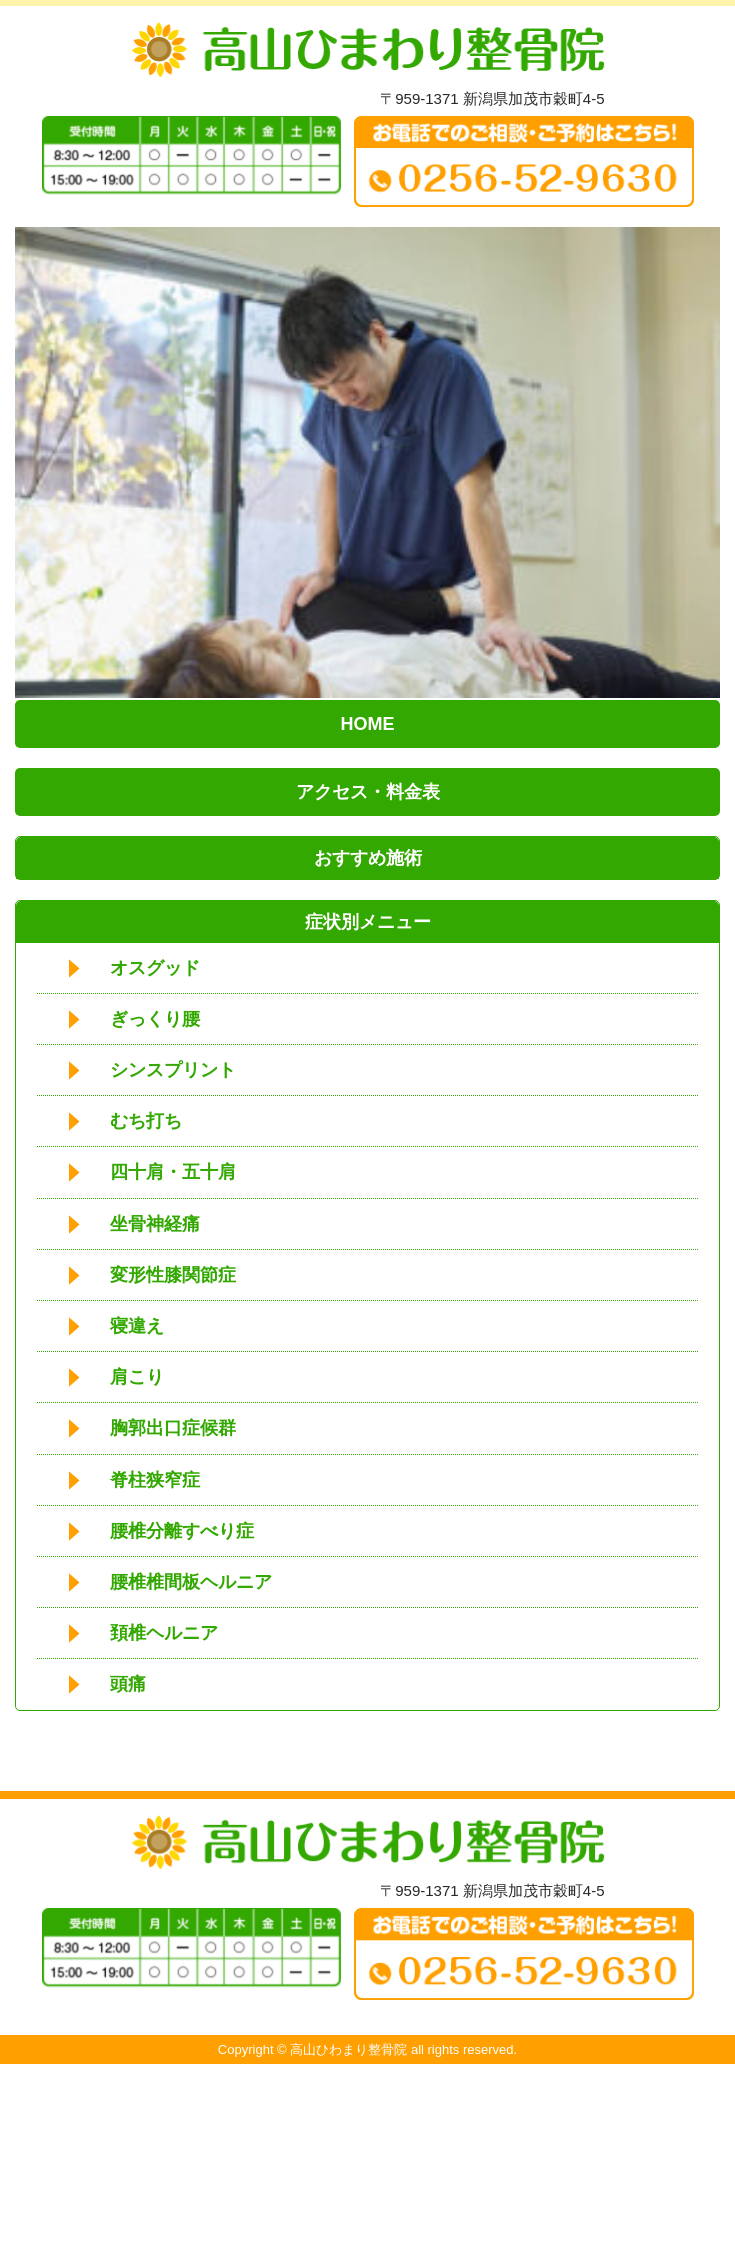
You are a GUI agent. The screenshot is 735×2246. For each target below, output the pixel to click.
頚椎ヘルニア (164, 1633)
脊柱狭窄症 (155, 1480)
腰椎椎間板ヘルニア (191, 1582)
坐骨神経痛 (155, 1224)
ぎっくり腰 (155, 1019)
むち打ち (146, 1121)
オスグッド (155, 968)
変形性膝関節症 (173, 1275)
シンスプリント (173, 1070)
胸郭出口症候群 (173, 1428)
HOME (368, 724)
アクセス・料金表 (368, 792)
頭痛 (128, 1684)
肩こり (137, 1377)
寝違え (137, 1326)
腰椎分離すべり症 (182, 1531)
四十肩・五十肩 (173, 1172)
